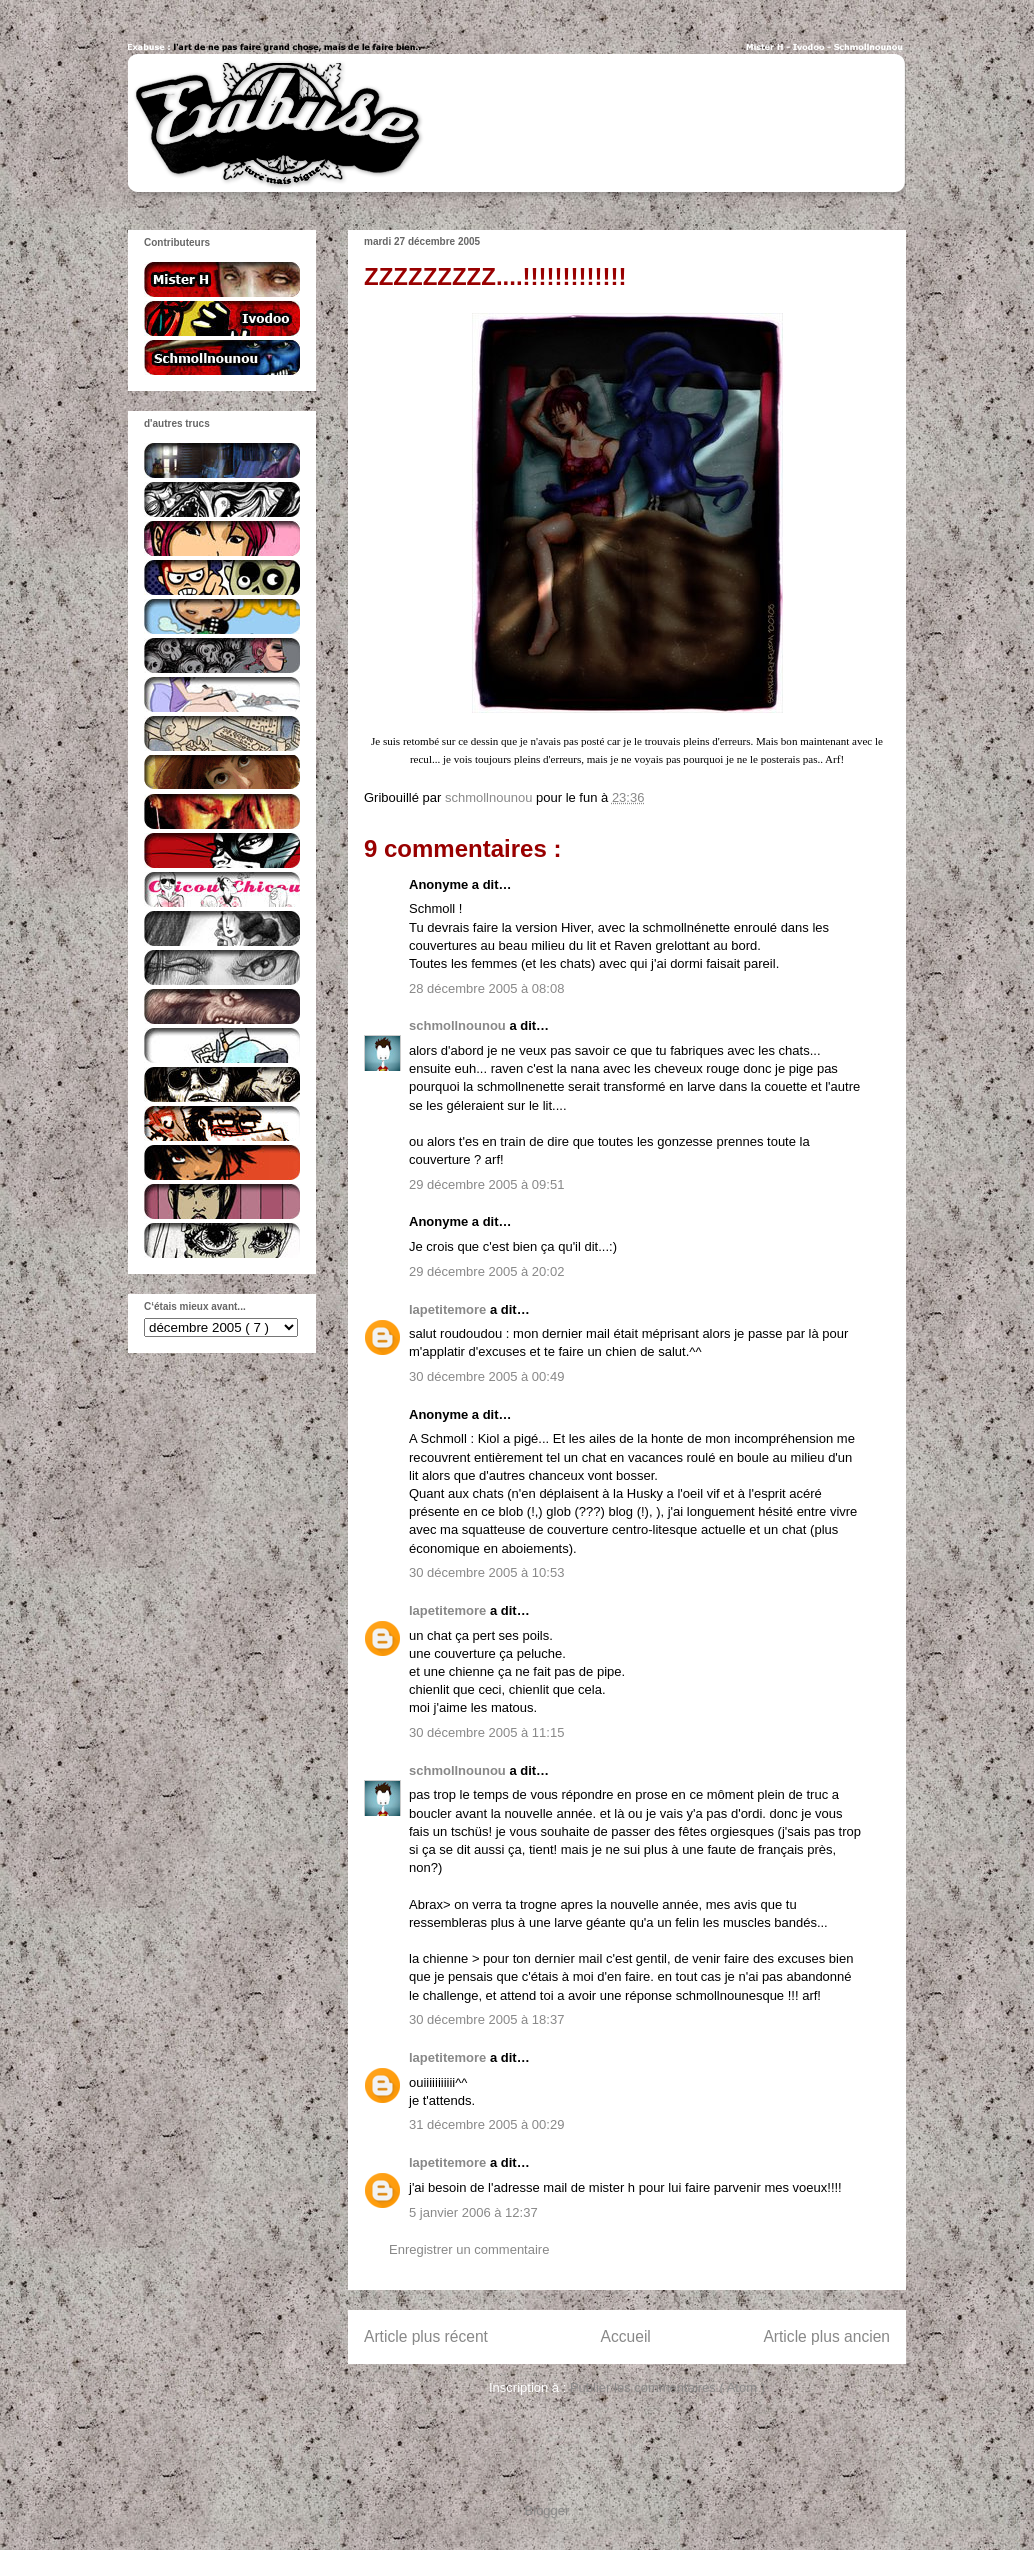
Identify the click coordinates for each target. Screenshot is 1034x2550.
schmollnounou (459, 1025)
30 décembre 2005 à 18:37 (486, 2019)
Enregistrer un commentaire (469, 2249)
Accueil (626, 2336)
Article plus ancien (826, 2336)
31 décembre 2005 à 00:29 (486, 2124)
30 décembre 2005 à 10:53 (486, 1572)
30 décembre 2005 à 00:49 (486, 1376)
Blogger (547, 2510)
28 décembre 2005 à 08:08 (486, 988)
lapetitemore (449, 1309)
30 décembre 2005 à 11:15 (486, 1732)
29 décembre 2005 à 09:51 (486, 1184)
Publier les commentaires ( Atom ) (667, 2387)
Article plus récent (426, 2336)
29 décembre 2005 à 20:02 (486, 1271)
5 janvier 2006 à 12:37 (473, 2212)
